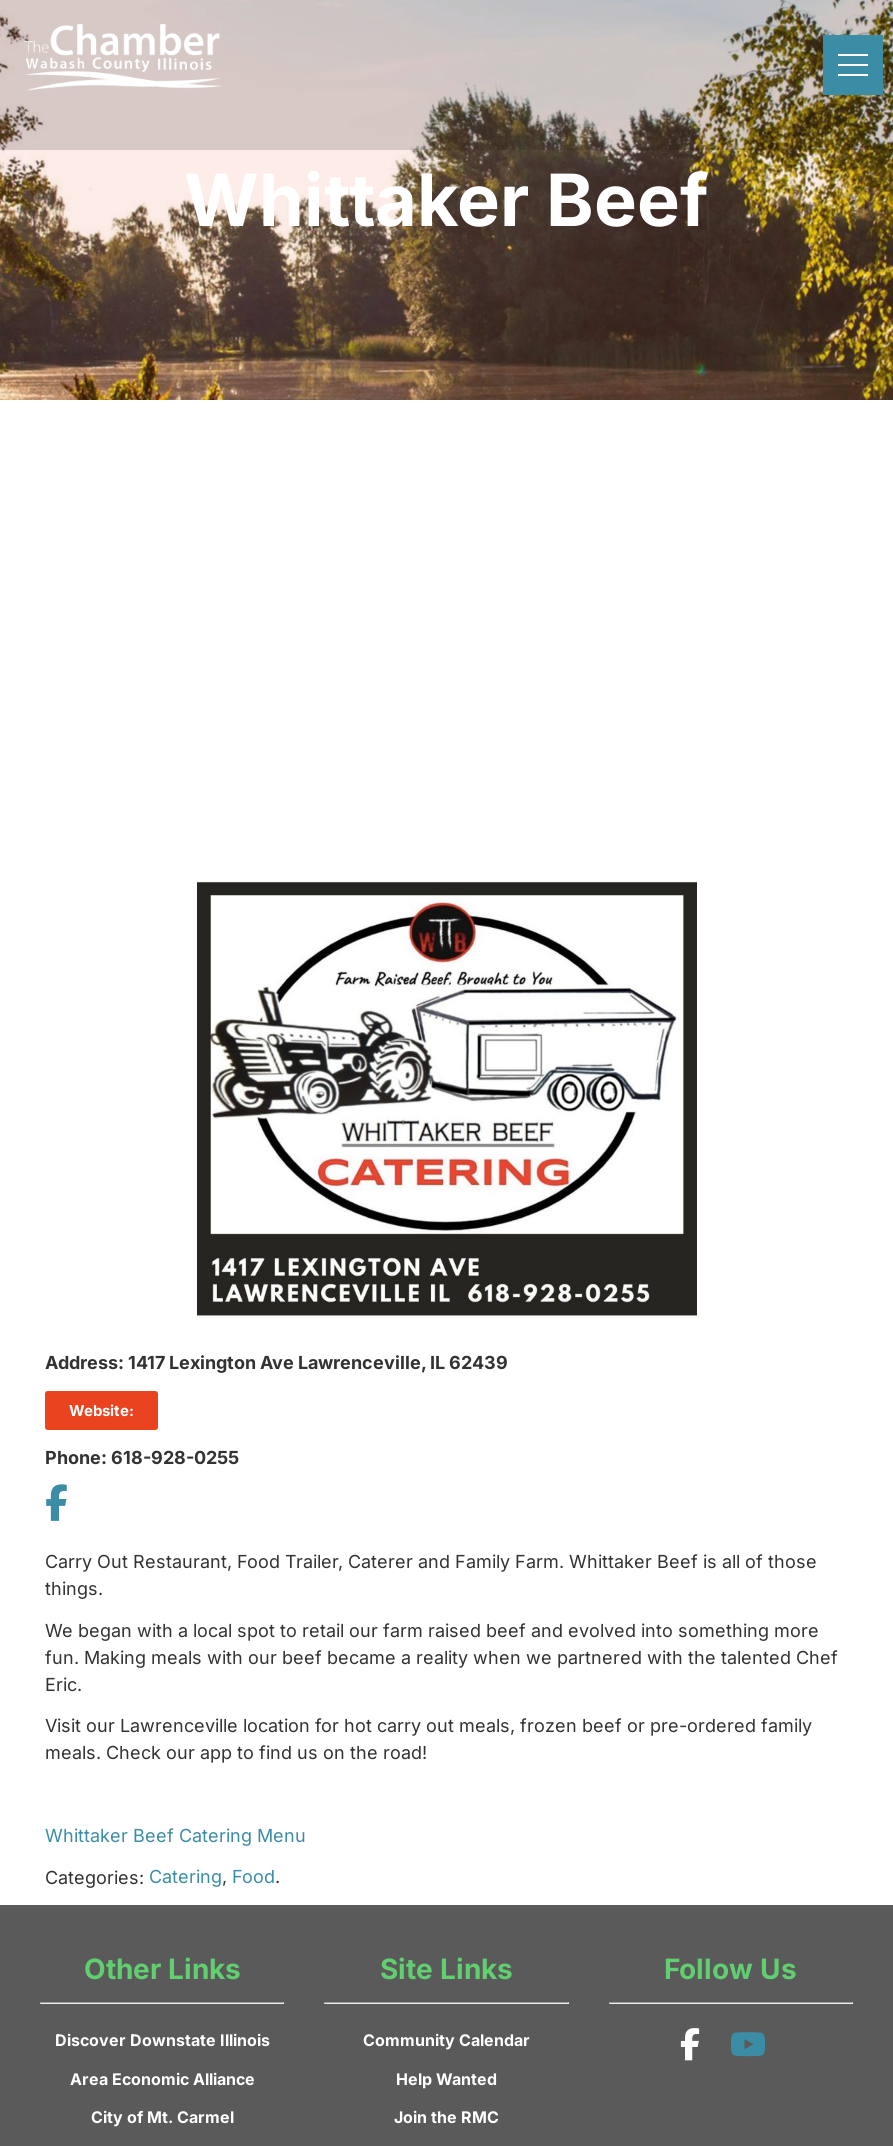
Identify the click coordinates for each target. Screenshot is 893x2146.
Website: (101, 1410)
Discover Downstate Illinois (162, 2040)
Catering (185, 1876)
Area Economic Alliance (162, 2079)
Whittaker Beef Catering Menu (175, 1835)
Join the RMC (446, 2117)
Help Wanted (446, 2079)
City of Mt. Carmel (162, 2117)
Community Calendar (446, 2040)
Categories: (94, 1878)
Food (253, 1876)
